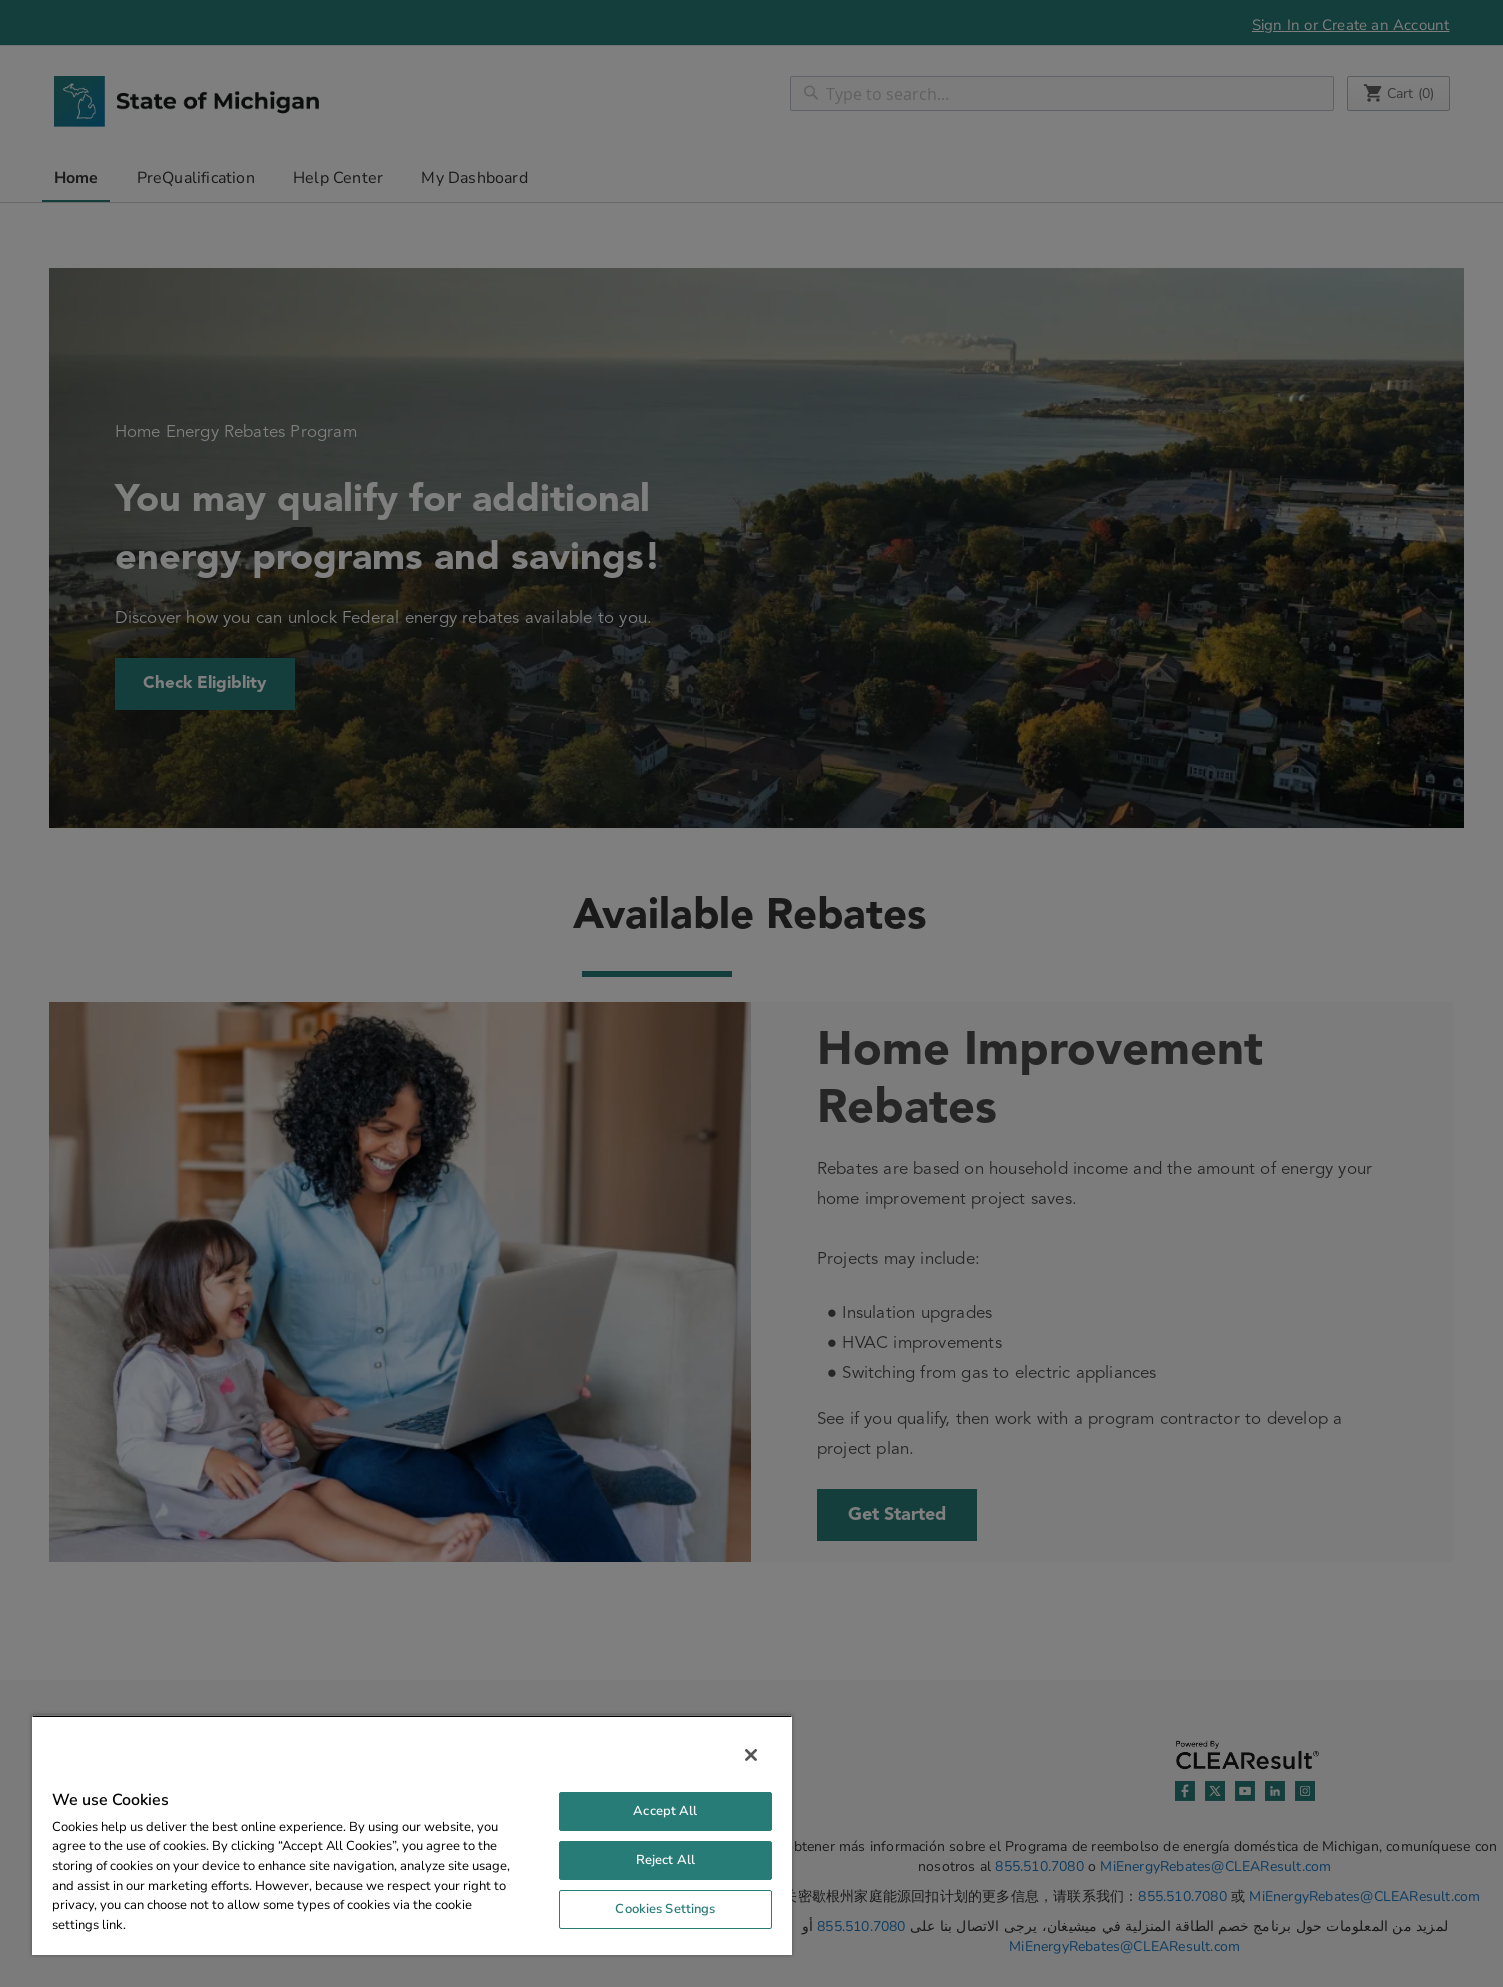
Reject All (665, 1860)
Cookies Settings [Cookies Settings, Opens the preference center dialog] (665, 1909)
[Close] (751, 1755)
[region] (412, 1835)
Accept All (665, 1811)
